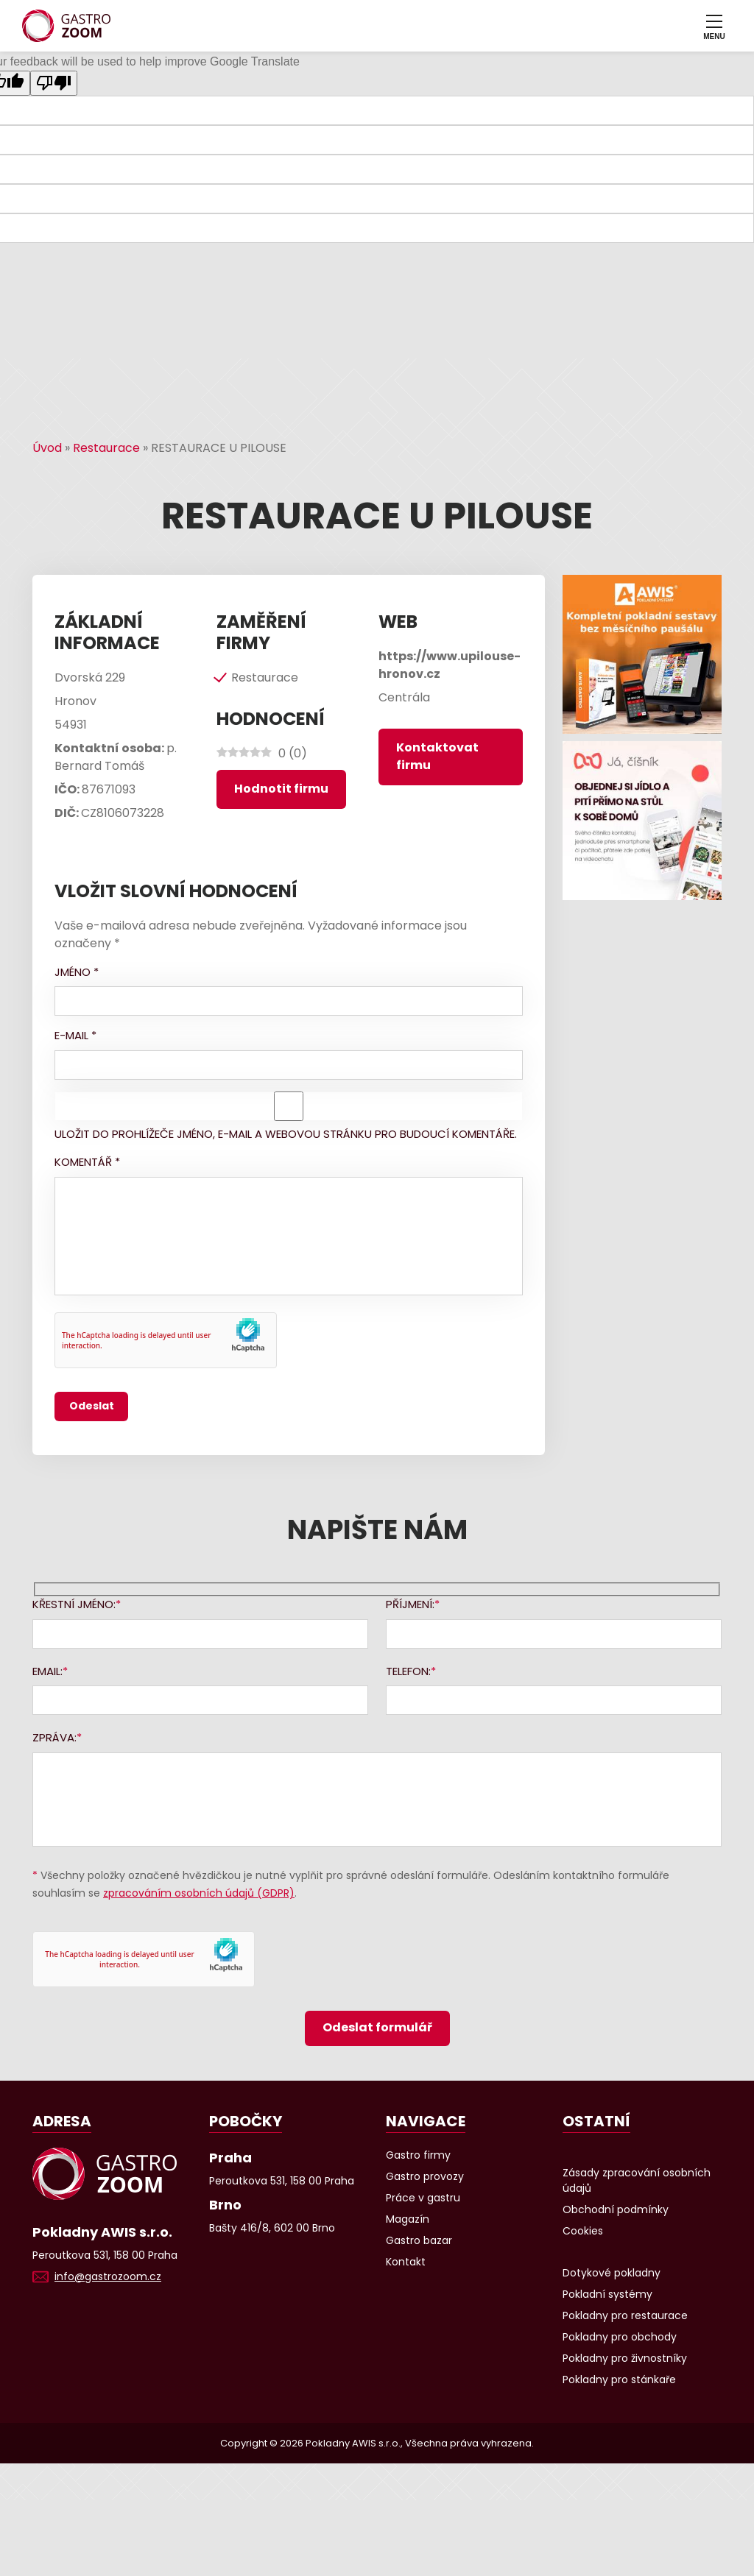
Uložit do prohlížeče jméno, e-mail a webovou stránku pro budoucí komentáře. (285, 1134)
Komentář (87, 1162)
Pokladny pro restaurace (625, 2315)
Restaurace (106, 447)
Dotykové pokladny (611, 2272)
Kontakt (406, 2261)
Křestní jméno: (74, 1604)
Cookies (583, 2230)
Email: (47, 1671)
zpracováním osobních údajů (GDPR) (199, 1893)
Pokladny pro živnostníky (625, 2358)
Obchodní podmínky (616, 2209)
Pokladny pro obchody (620, 2336)
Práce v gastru (423, 2197)
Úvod (47, 447)
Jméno (76, 972)
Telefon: (408, 1671)
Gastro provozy (425, 2176)
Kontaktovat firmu (437, 756)
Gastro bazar (419, 2240)
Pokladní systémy (607, 2294)
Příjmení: (410, 1604)
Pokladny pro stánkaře (619, 2379)
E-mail (75, 1035)
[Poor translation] (53, 83)
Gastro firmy (418, 2155)
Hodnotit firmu (281, 788)
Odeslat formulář (377, 2027)
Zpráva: (54, 1737)
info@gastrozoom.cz (107, 2276)
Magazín (407, 2219)
